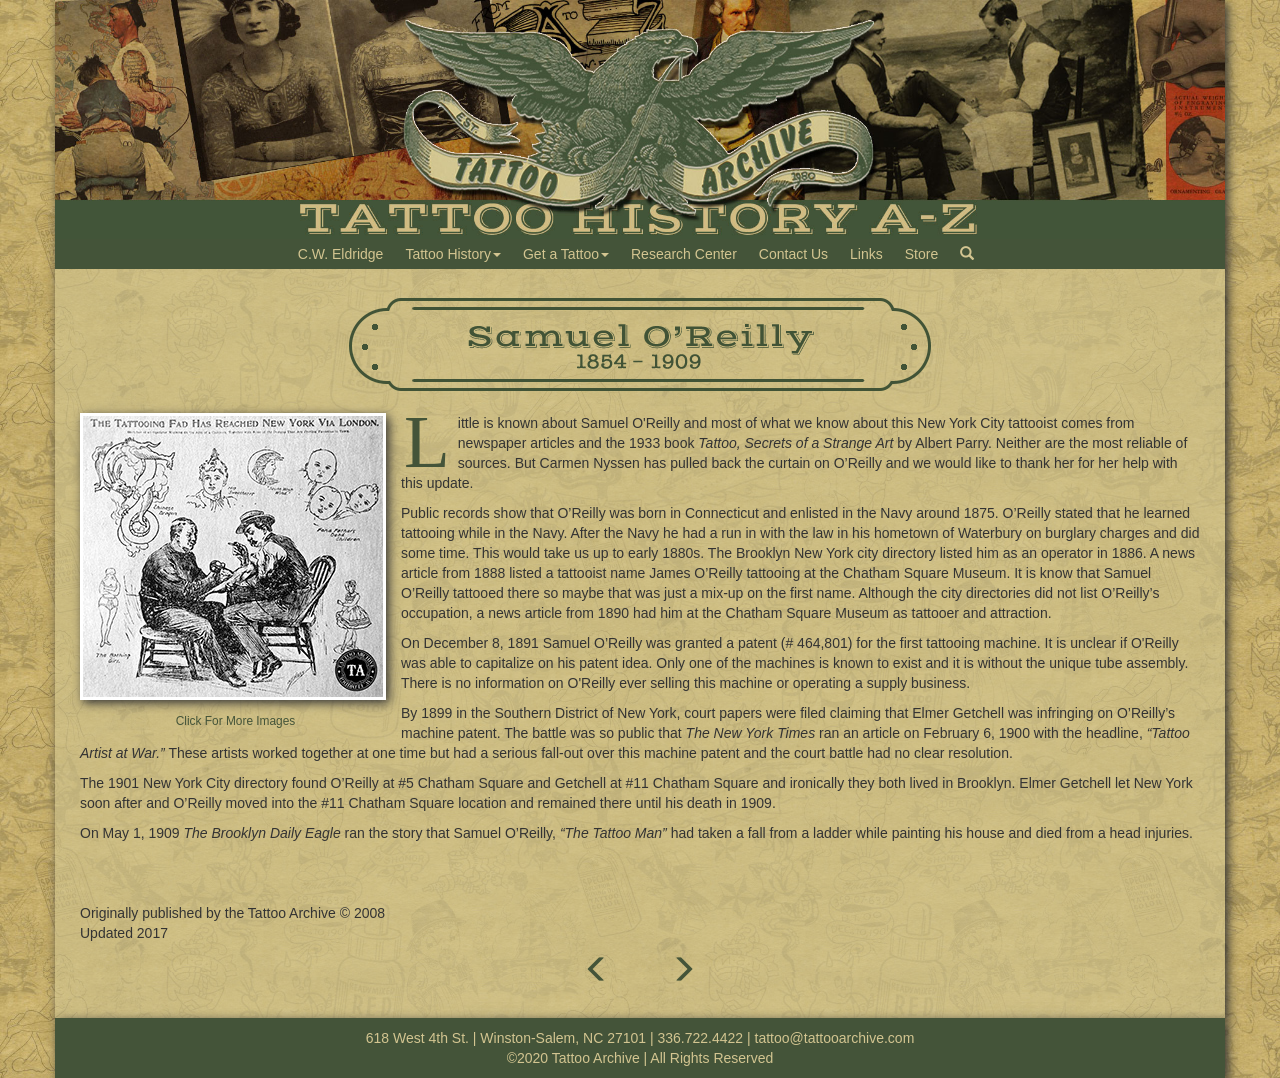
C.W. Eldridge (341, 254)
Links (866, 254)
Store (921, 254)
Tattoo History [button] (453, 254)
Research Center (684, 254)
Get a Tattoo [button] (566, 254)
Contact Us (793, 254)
